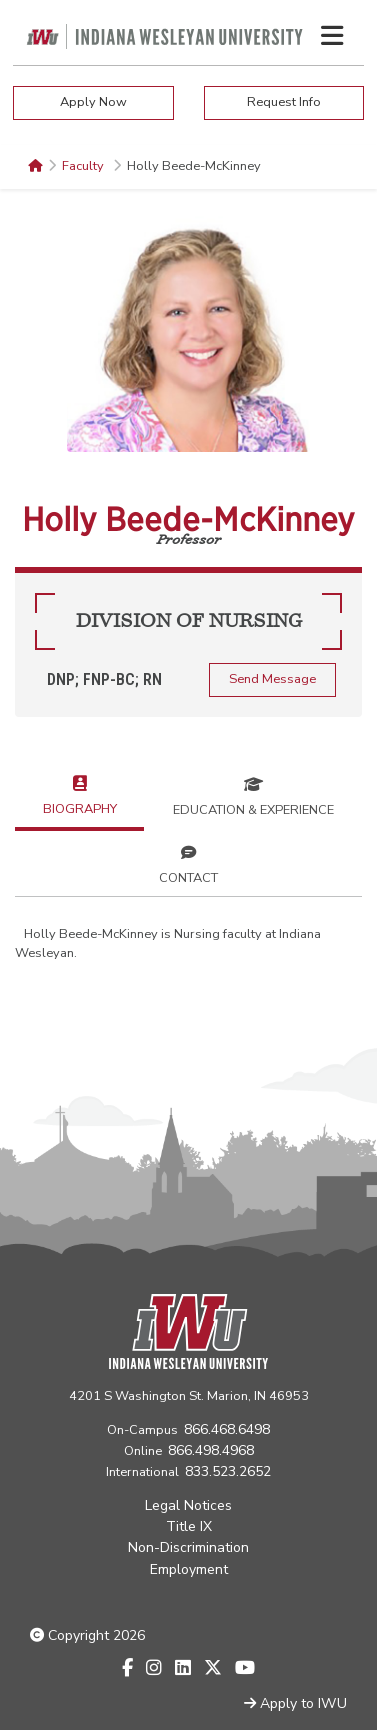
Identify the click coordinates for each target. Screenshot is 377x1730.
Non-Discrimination (188, 1547)
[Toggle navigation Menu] (332, 36)
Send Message (272, 679)
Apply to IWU (295, 1703)
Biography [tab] (80, 793)
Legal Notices (188, 1505)
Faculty (84, 166)
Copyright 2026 (87, 1635)
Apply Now (93, 102)
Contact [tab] (188, 862)
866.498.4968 (211, 1450)
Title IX (189, 1526)
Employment (189, 1569)
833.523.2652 (228, 1471)
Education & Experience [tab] (253, 794)
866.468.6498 (227, 1429)
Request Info (284, 102)
